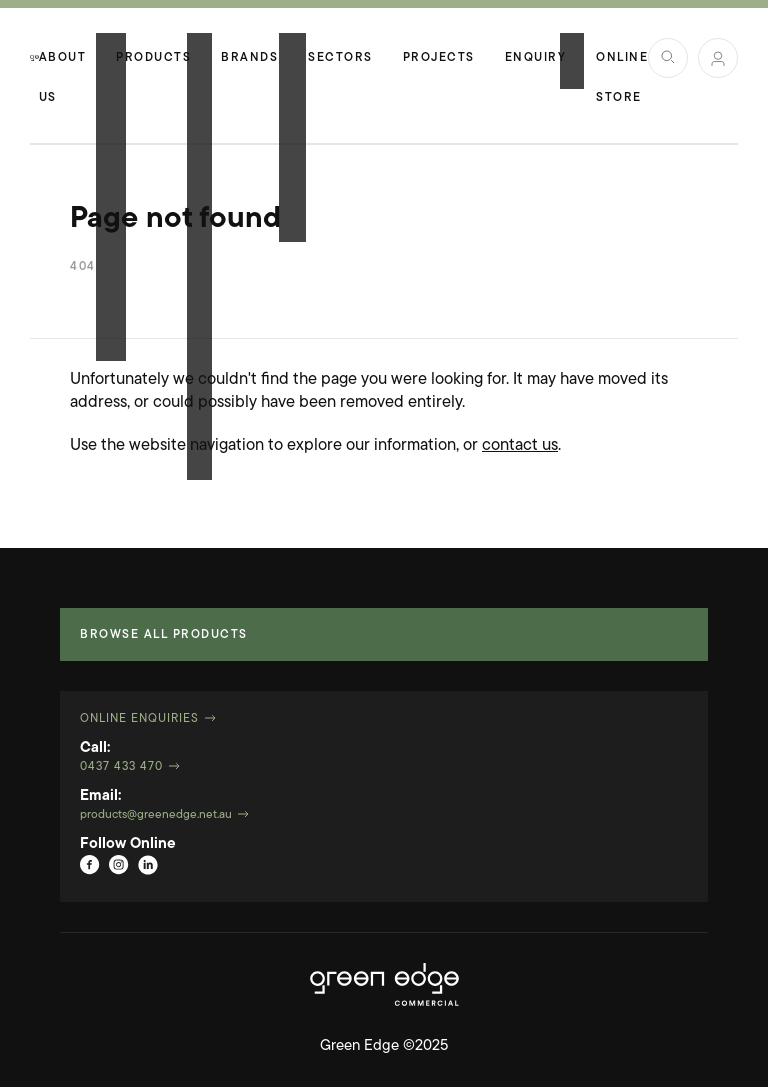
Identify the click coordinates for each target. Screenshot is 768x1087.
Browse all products (164, 635)
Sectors (340, 58)
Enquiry (536, 58)
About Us (63, 65)
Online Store (622, 65)
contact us (520, 446)
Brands (249, 58)
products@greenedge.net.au (156, 815)
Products (153, 58)
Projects (439, 58)
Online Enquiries (139, 719)
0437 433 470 (121, 767)
